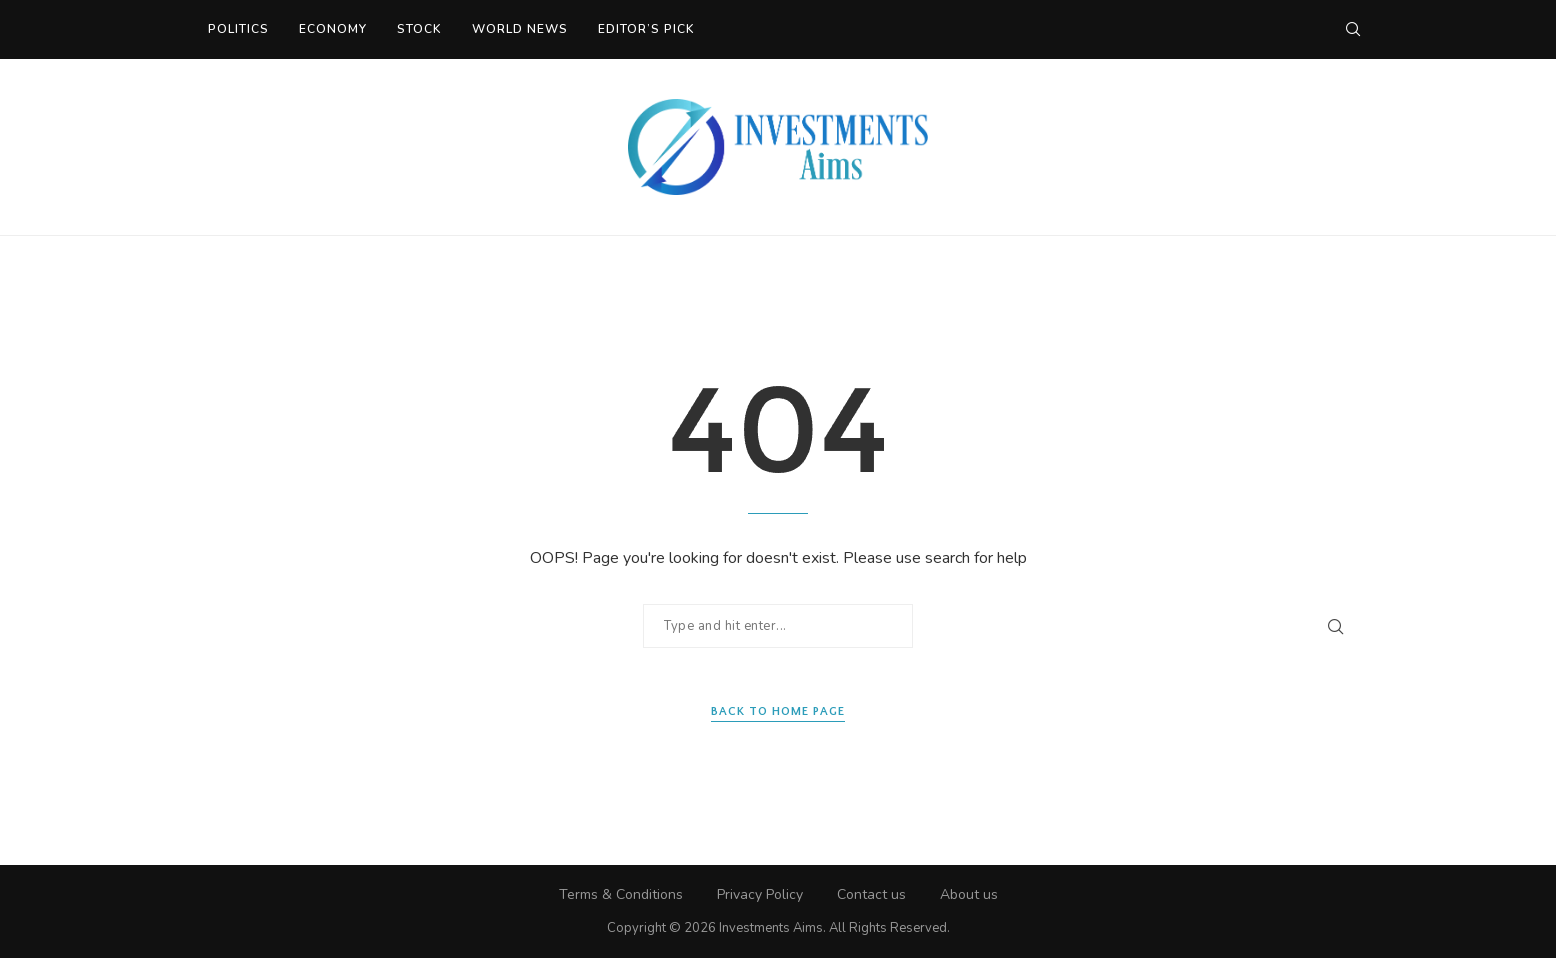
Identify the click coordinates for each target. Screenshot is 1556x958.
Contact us (871, 894)
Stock (419, 29)
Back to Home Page (778, 711)
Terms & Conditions (621, 894)
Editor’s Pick (646, 29)
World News (520, 29)
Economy (333, 29)
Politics (238, 29)
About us (969, 894)
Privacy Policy (760, 894)
